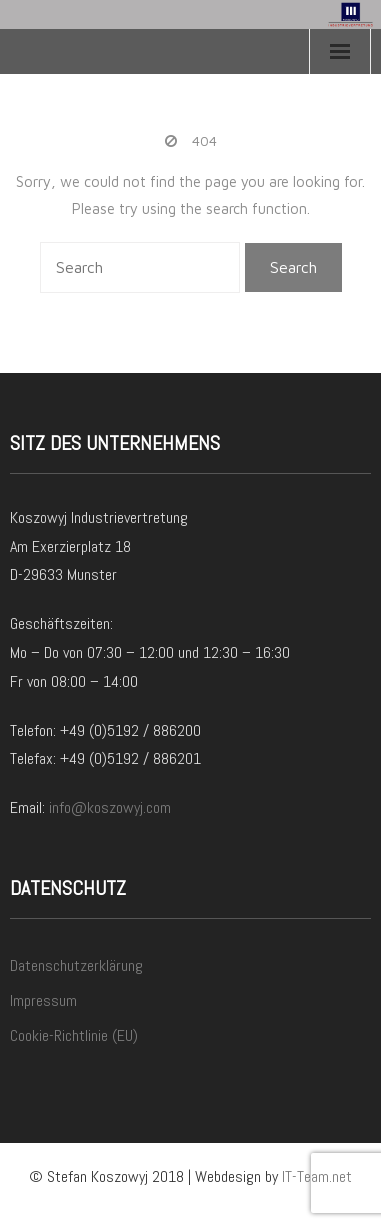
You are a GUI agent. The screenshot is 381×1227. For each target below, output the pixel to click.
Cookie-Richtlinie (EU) (74, 1035)
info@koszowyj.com (110, 807)
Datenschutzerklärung (76, 965)
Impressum (43, 1000)
